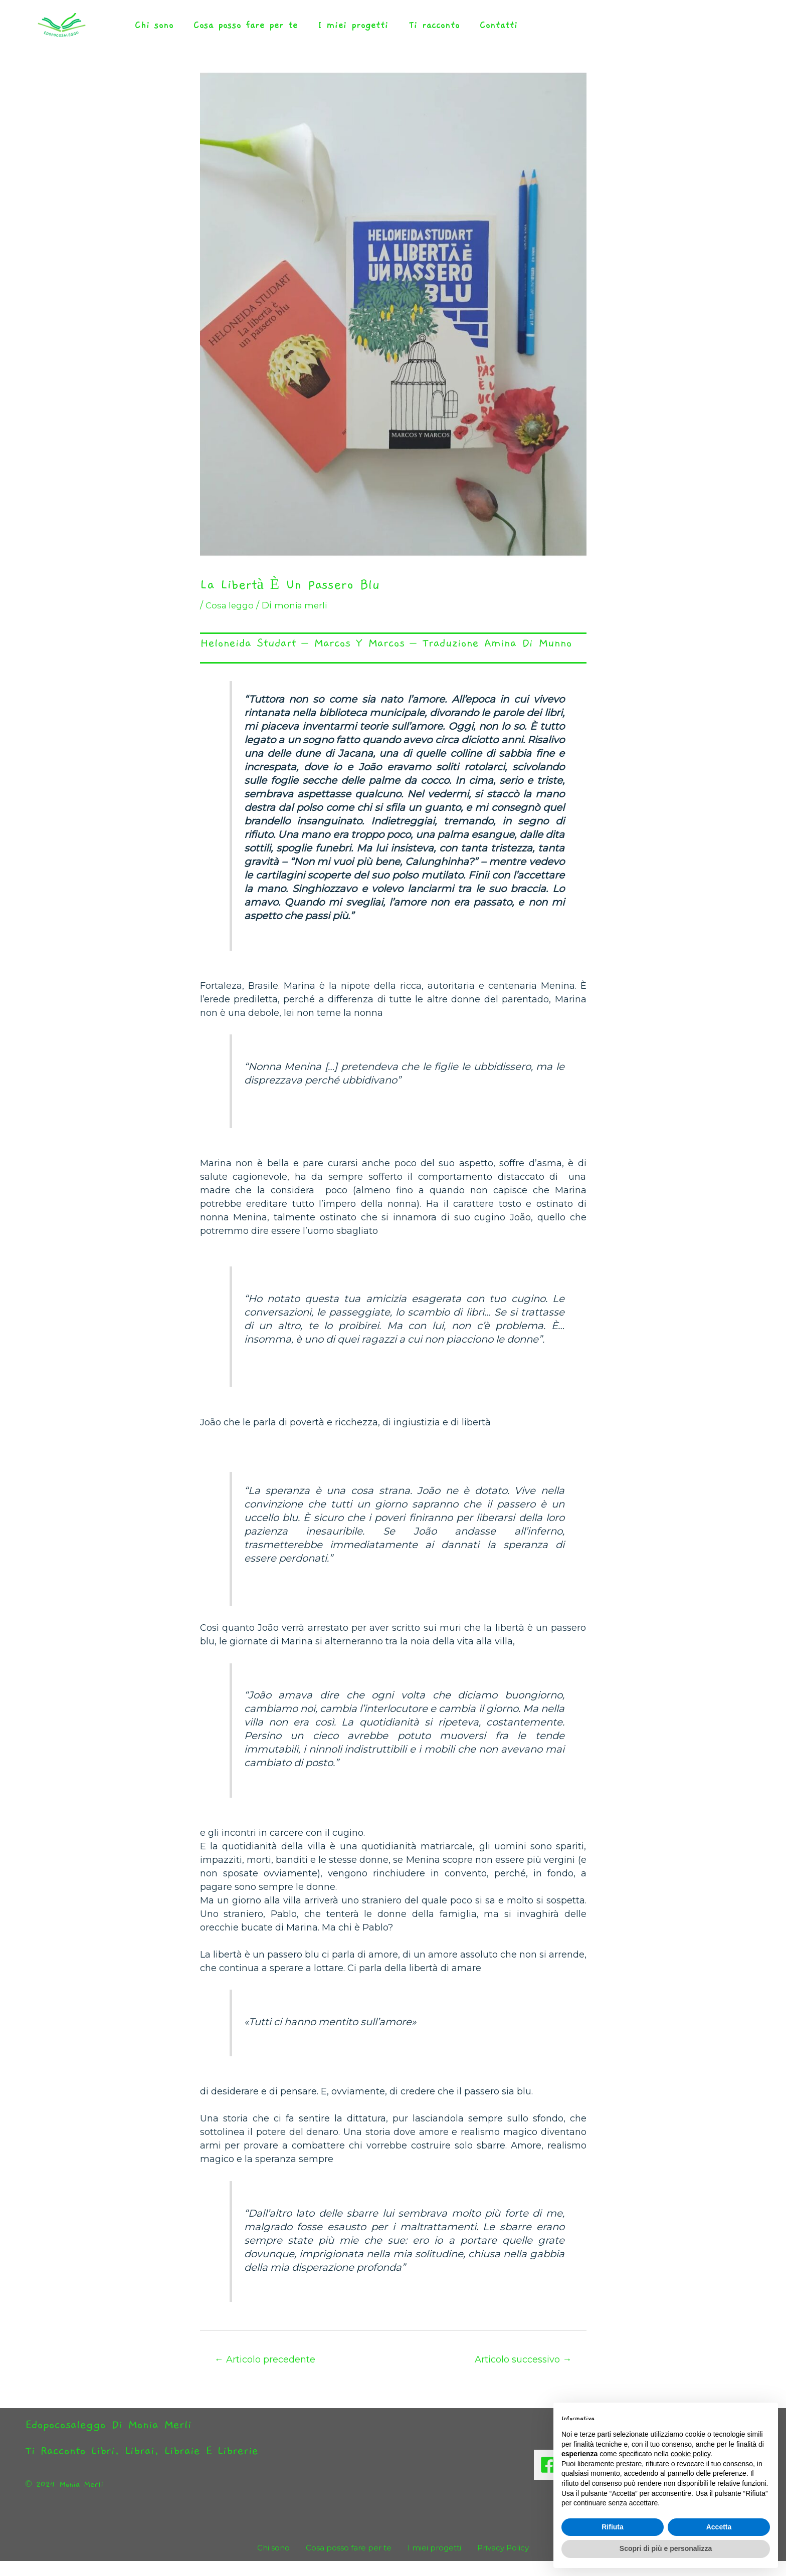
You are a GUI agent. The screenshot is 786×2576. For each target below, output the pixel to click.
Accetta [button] (719, 2527)
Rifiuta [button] (613, 2527)
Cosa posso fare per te (236, 32)
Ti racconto (413, 32)
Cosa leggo (231, 618)
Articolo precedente (268, 2374)
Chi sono (151, 32)
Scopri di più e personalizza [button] (666, 2548)
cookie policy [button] (690, 2454)
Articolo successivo (519, 2374)
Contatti (472, 32)
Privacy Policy (493, 2562)
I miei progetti (338, 32)
